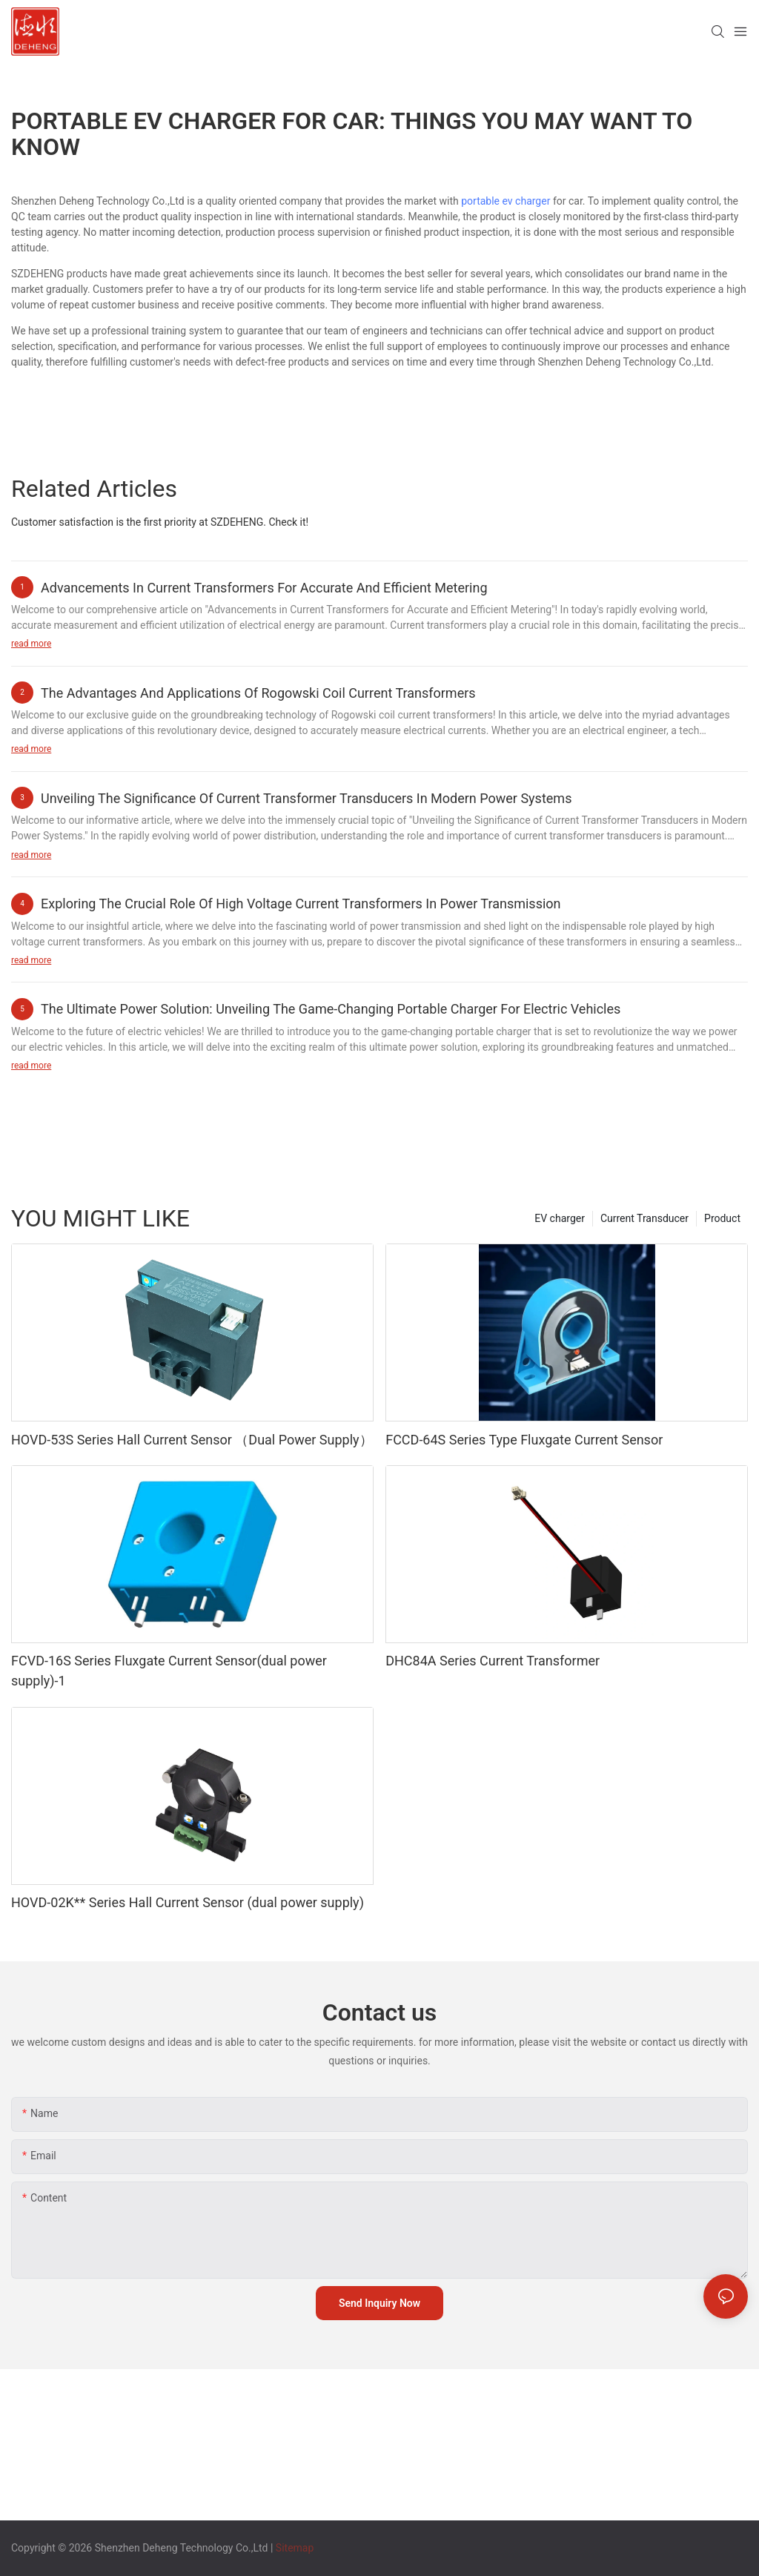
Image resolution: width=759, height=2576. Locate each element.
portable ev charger (505, 201)
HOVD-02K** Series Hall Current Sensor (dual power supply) (187, 1902)
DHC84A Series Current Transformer (492, 1660)
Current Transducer (644, 1218)
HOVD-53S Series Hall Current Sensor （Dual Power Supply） (192, 1439)
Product (722, 1218)
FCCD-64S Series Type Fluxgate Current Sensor (524, 1439)
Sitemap (295, 2548)
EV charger (559, 1218)
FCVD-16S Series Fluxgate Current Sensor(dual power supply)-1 (169, 1670)
